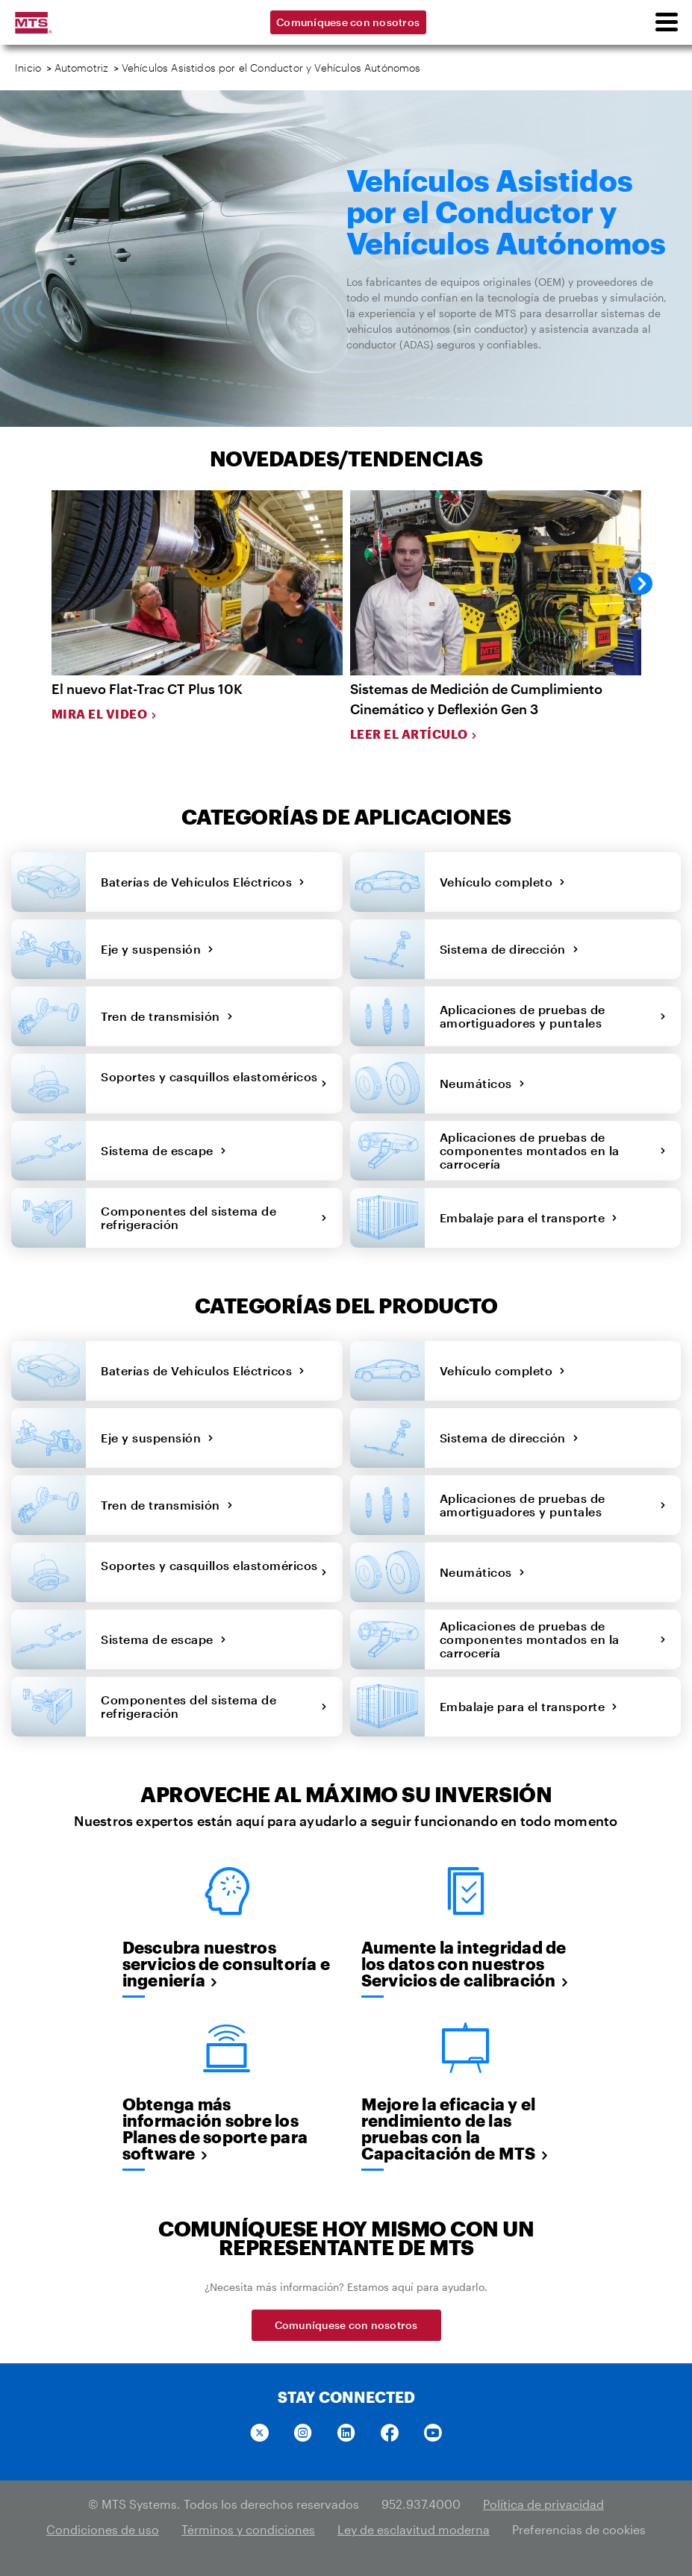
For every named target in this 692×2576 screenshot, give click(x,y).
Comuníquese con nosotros (348, 22)
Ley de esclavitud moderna (413, 2529)
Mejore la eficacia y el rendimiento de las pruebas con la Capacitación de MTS (455, 2128)
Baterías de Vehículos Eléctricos (203, 882)
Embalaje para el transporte (529, 1217)
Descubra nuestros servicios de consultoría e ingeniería (226, 1963)
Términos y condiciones (248, 2529)
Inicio (28, 67)
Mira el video (105, 714)
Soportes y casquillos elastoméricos (214, 1083)
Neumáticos (483, 1083)
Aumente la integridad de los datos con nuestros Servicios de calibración (465, 1963)
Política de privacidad (543, 2504)
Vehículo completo (503, 882)
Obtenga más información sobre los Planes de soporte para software (215, 2128)
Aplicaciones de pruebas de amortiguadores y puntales (553, 1016)
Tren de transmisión (167, 1016)
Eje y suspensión (157, 949)
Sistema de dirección (509, 949)
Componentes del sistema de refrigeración (214, 1217)
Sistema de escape (163, 1150)
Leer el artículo (414, 734)
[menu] (666, 22)
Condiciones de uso (102, 2529)
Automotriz (81, 67)
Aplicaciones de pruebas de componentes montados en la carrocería (553, 1150)
